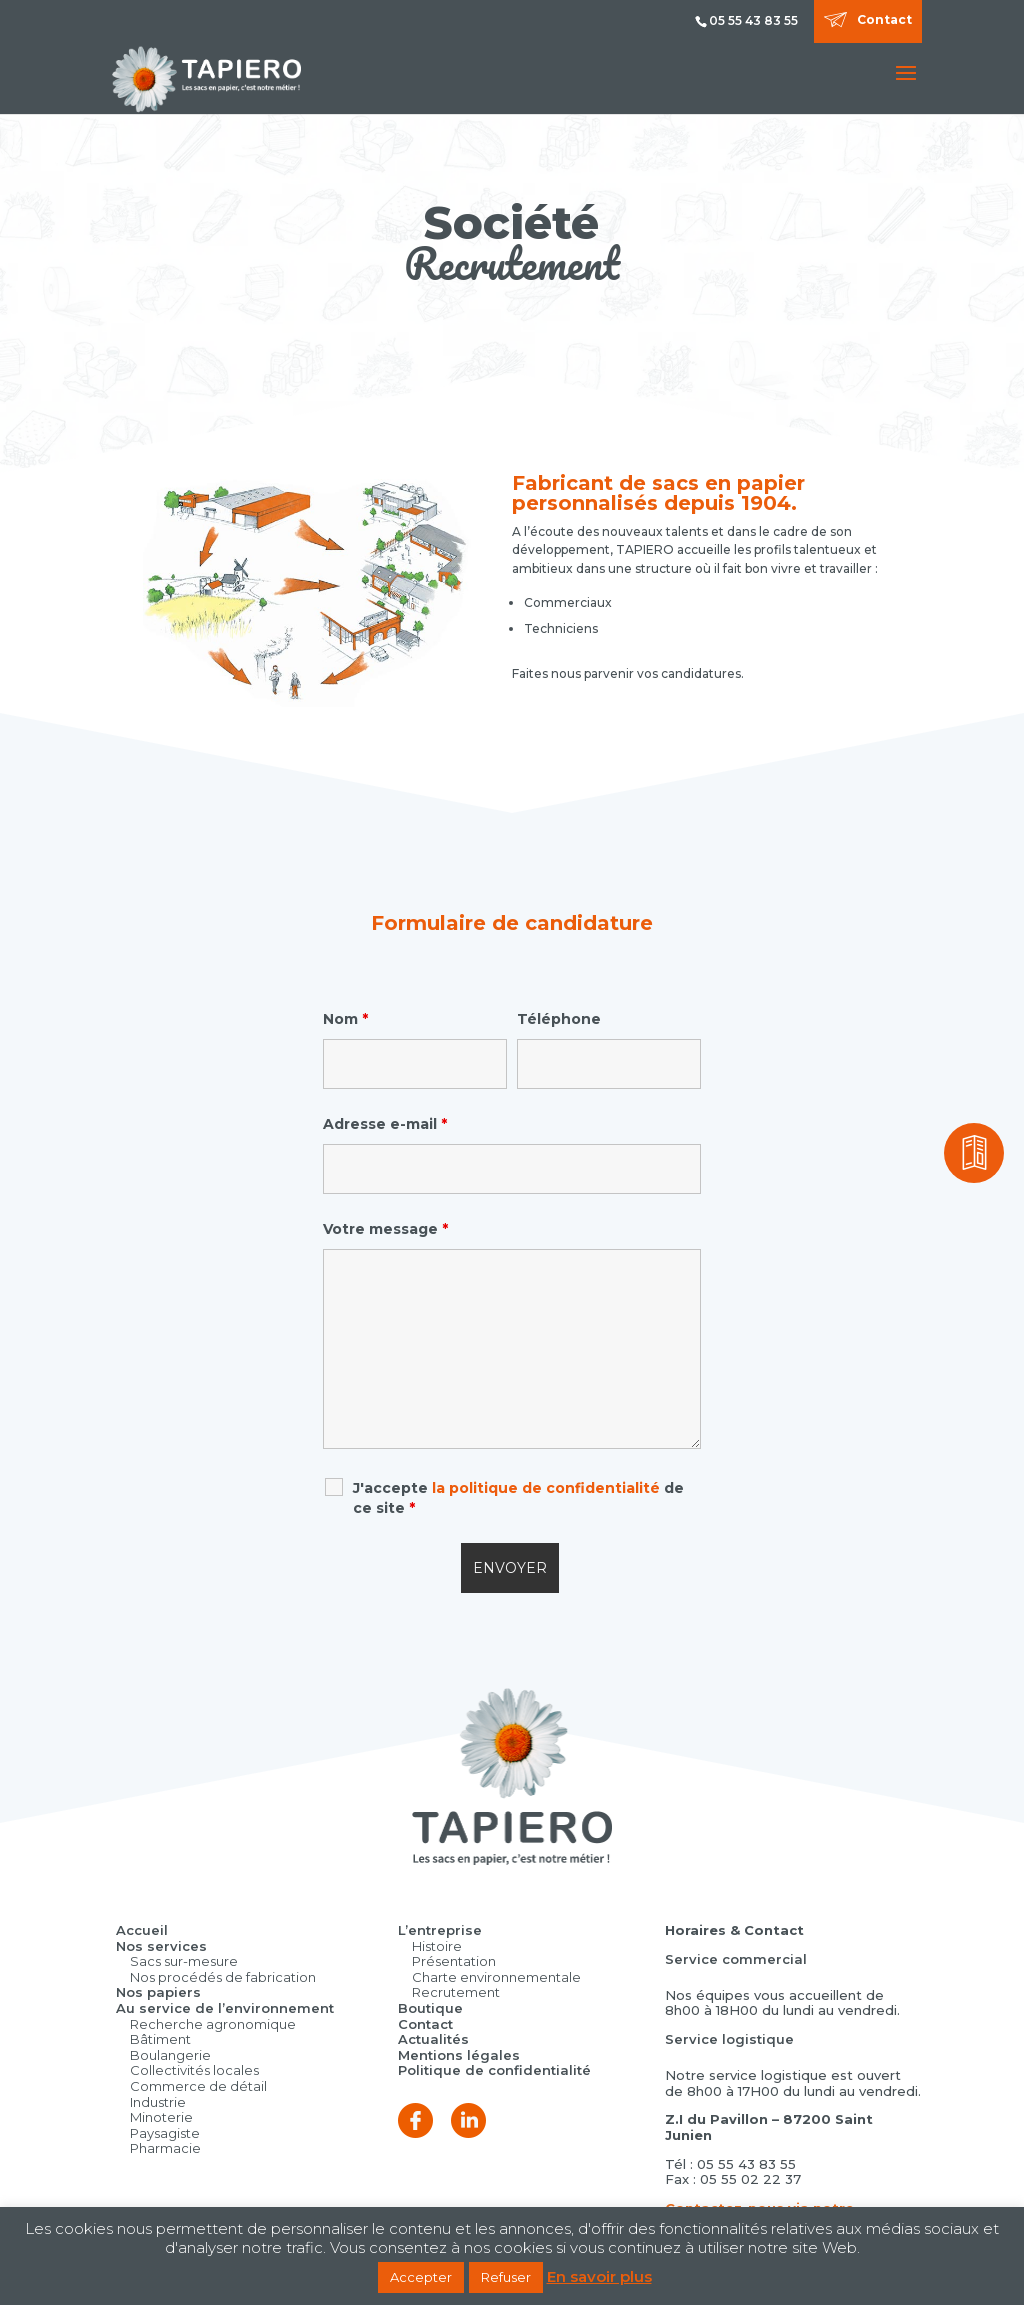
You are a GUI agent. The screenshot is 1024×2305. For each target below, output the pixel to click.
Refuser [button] (506, 2277)
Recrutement (456, 1992)
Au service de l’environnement (225, 2008)
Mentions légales (459, 2055)
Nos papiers (158, 1992)
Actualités (433, 2039)
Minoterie (161, 2117)
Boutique (430, 2008)
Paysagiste (165, 2133)
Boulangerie (170, 2055)
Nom (345, 1019)
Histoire (437, 1946)
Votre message (385, 1229)
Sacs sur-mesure (184, 1961)
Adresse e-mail (385, 1124)
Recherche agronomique (213, 2024)
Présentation (454, 1961)
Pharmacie (165, 2148)
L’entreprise (440, 1930)
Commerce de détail (198, 2086)
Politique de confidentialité (494, 2070)
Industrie (158, 2102)
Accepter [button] (421, 2277)
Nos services (161, 1946)
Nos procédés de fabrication (223, 1977)
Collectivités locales (194, 2070)
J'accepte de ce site (518, 1498)
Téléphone (559, 1019)
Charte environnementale (496, 1977)
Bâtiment (160, 2039)
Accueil (142, 1930)
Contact (884, 19)
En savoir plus (599, 2277)
